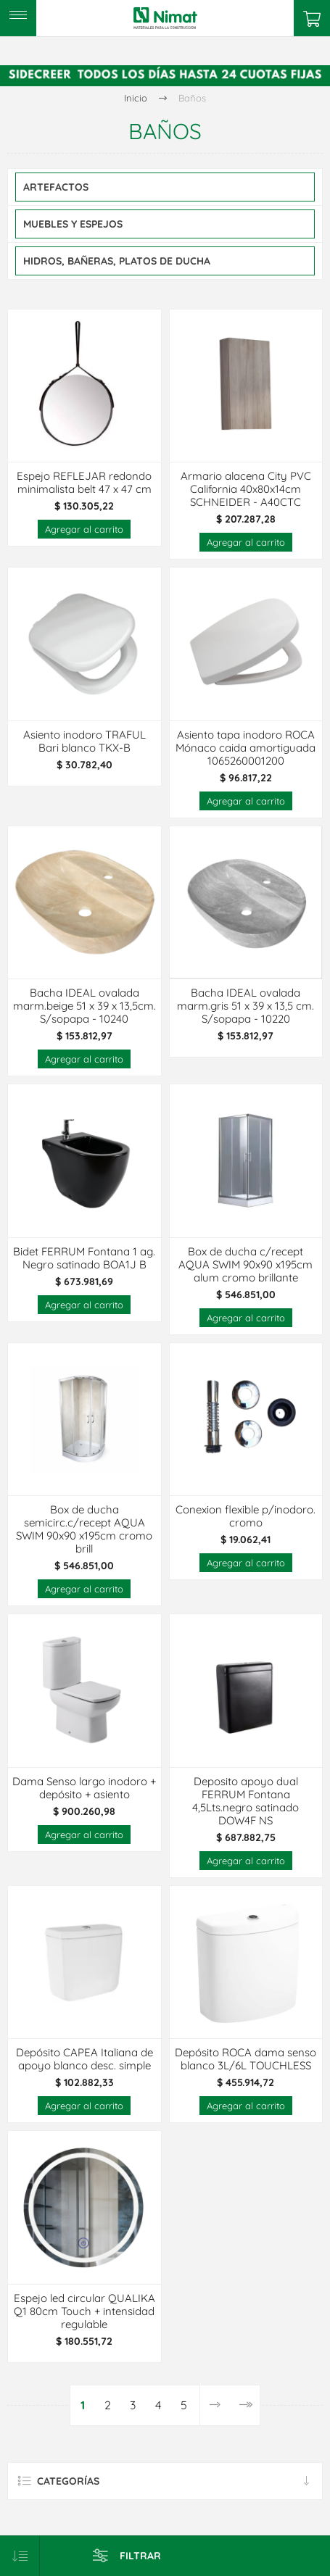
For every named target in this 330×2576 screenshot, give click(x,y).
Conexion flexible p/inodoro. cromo (245, 1516)
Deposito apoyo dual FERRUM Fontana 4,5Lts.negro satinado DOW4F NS (245, 1801)
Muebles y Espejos (73, 223)
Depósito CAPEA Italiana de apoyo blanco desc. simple (84, 2059)
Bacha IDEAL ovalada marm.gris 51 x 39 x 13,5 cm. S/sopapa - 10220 (245, 1006)
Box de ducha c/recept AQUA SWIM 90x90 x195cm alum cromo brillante (245, 1264)
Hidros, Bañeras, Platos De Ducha (116, 260)
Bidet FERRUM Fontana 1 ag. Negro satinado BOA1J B (84, 1258)
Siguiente (214, 2405)
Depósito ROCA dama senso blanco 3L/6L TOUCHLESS (245, 2059)
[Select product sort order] (20, 2556)
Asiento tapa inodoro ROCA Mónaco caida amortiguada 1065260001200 (245, 748)
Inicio (135, 98)
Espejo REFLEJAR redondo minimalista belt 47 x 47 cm (84, 483)
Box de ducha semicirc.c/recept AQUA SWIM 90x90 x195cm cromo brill (84, 1529)
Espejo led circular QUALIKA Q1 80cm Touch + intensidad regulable (84, 2311)
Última (245, 2405)
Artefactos (55, 187)
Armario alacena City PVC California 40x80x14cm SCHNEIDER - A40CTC (246, 489)
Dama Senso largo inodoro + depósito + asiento (84, 1788)
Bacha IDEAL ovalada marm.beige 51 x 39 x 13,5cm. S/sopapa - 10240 (84, 1006)
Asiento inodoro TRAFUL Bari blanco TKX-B (84, 741)
